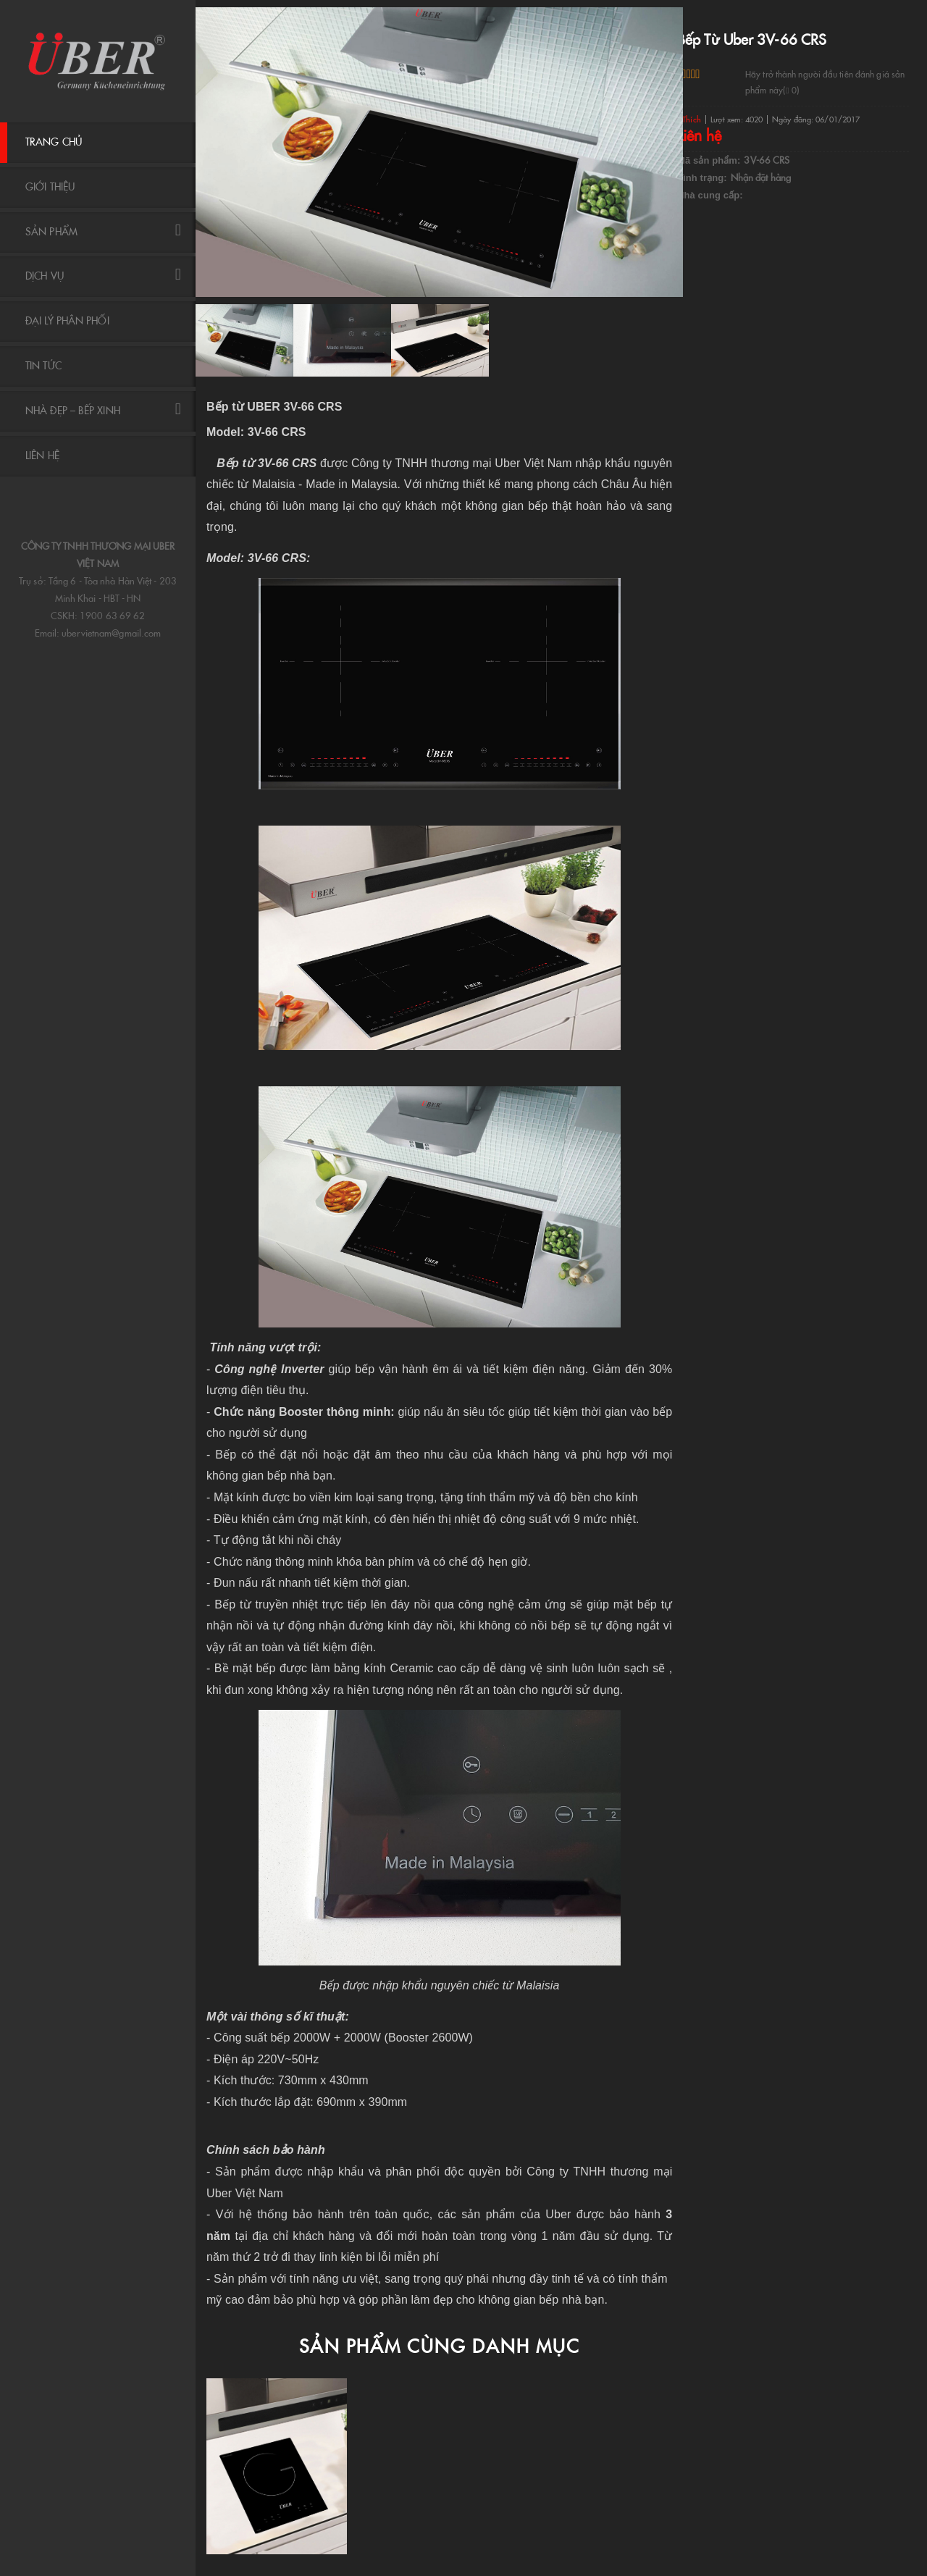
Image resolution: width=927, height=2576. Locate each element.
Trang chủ (53, 141)
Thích (689, 119)
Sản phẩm (103, 231)
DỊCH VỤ (103, 275)
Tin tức (43, 365)
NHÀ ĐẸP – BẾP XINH (103, 410)
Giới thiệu (50, 186)
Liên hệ (42, 455)
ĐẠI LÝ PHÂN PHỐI (67, 320)
